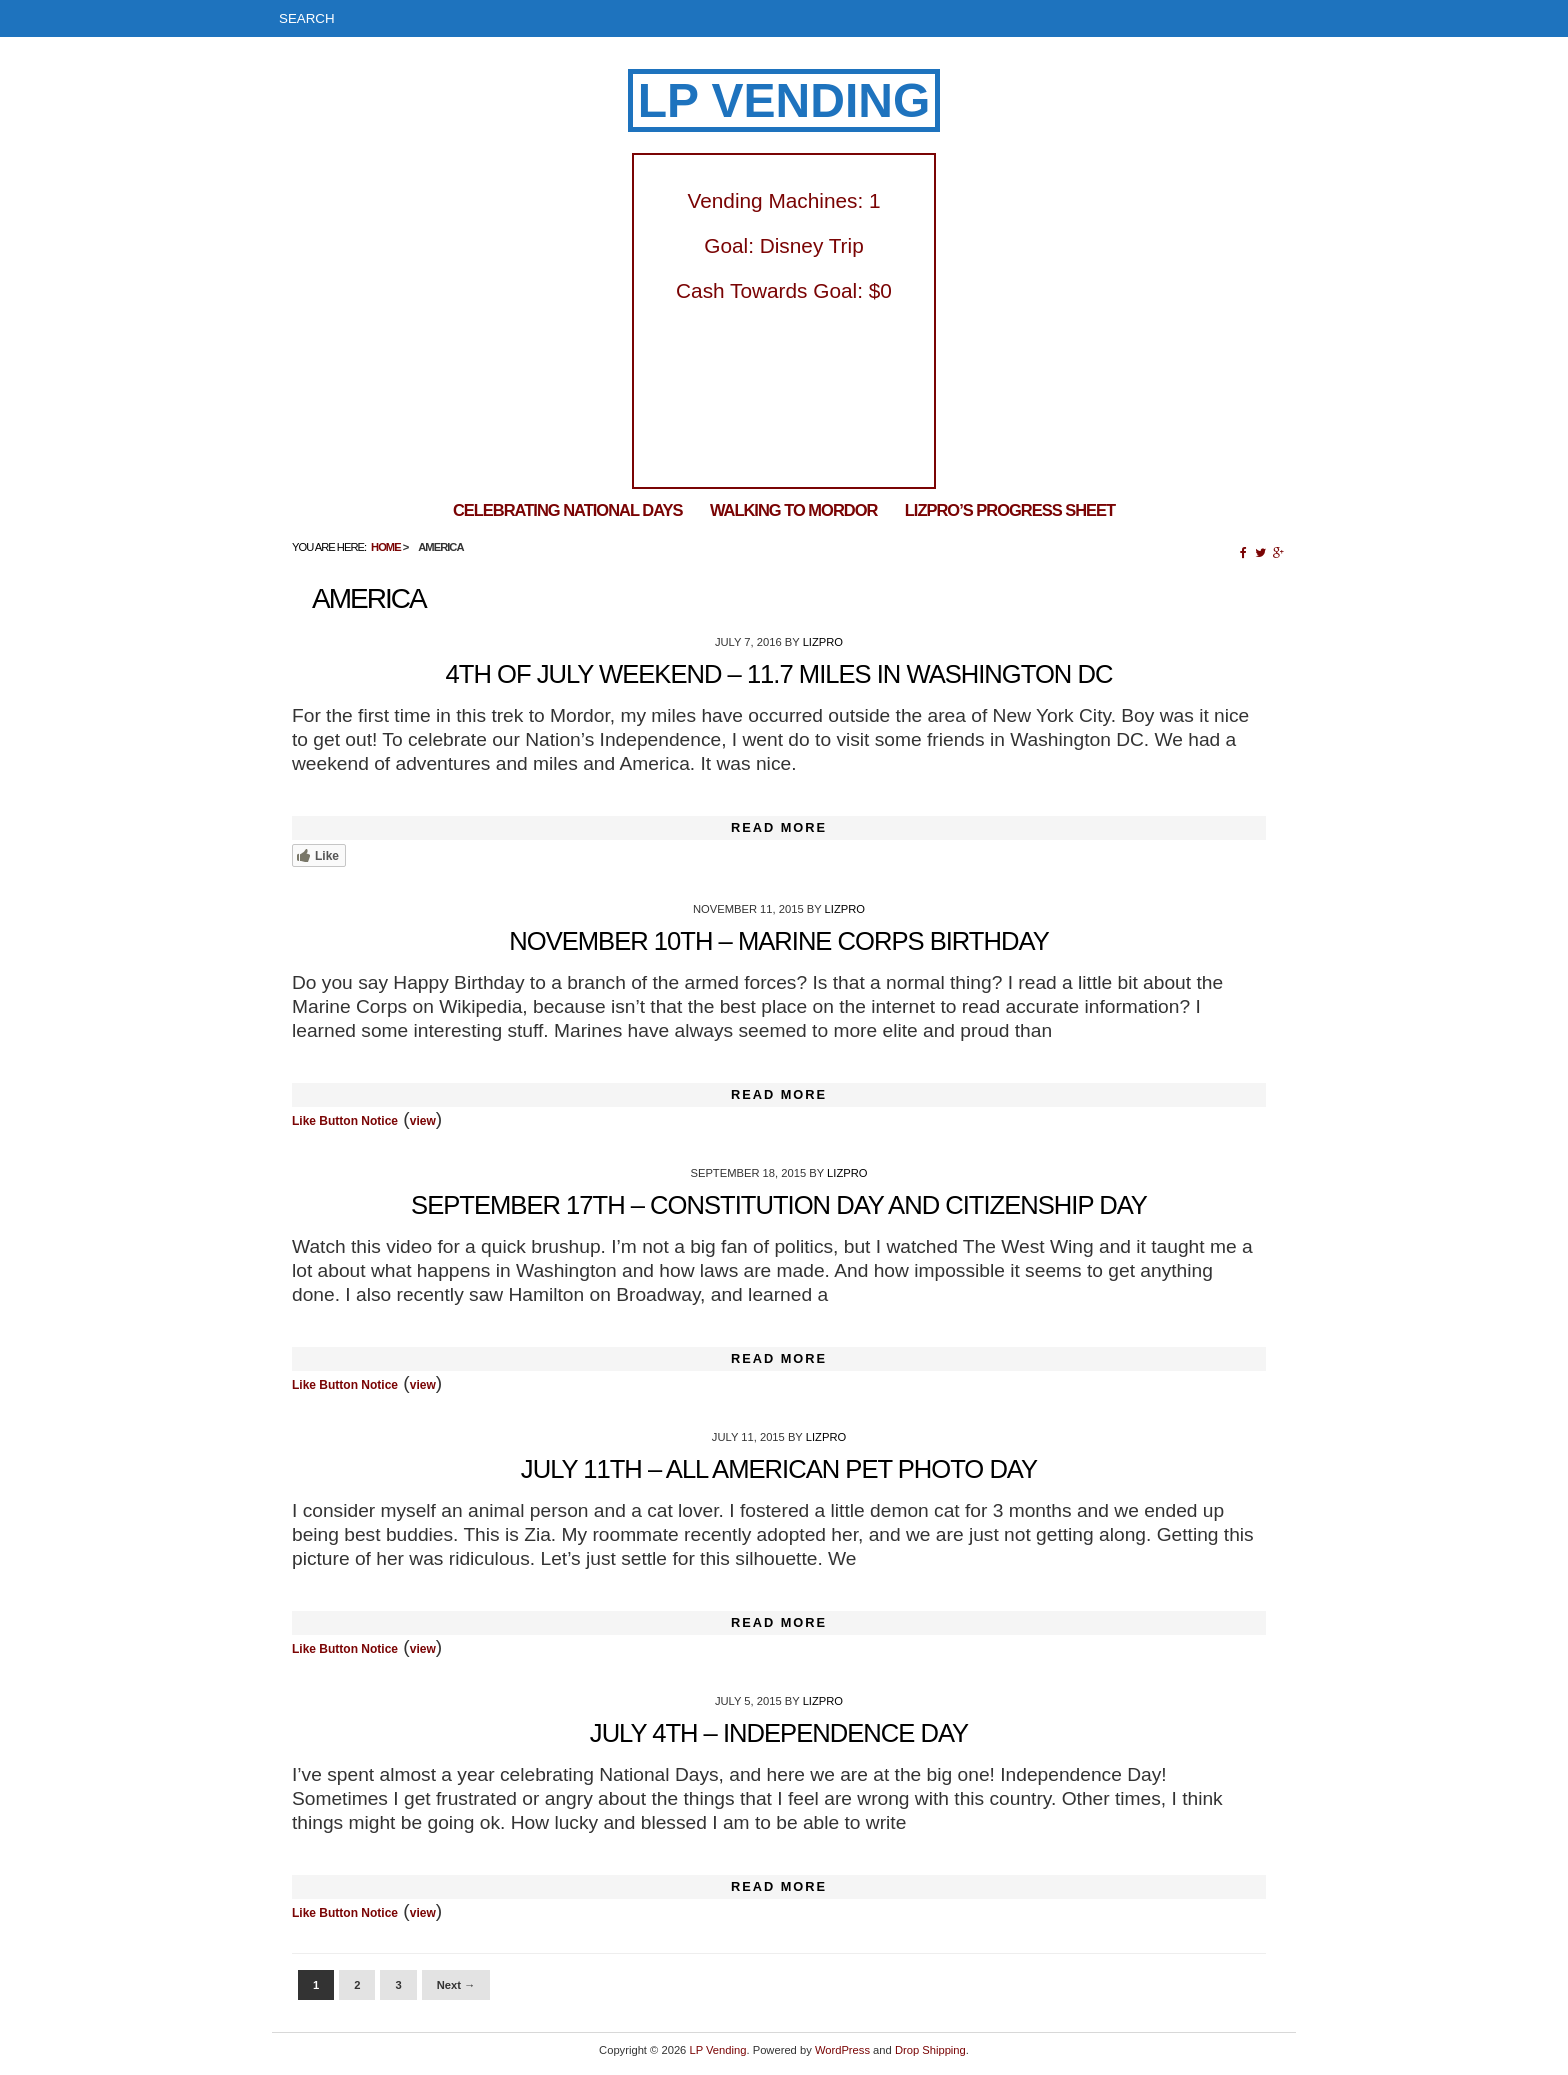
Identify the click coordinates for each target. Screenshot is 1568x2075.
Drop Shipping (930, 2050)
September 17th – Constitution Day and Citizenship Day (779, 1205)
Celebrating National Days (568, 510)
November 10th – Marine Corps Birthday (778, 941)
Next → (456, 1985)
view (423, 1121)
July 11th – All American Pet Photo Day (779, 1469)
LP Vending (784, 100)
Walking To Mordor (794, 510)
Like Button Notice (345, 1121)
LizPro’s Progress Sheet (1010, 510)
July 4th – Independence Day (779, 1733)
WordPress (842, 2050)
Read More (779, 827)
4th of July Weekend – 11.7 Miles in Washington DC (779, 674)
